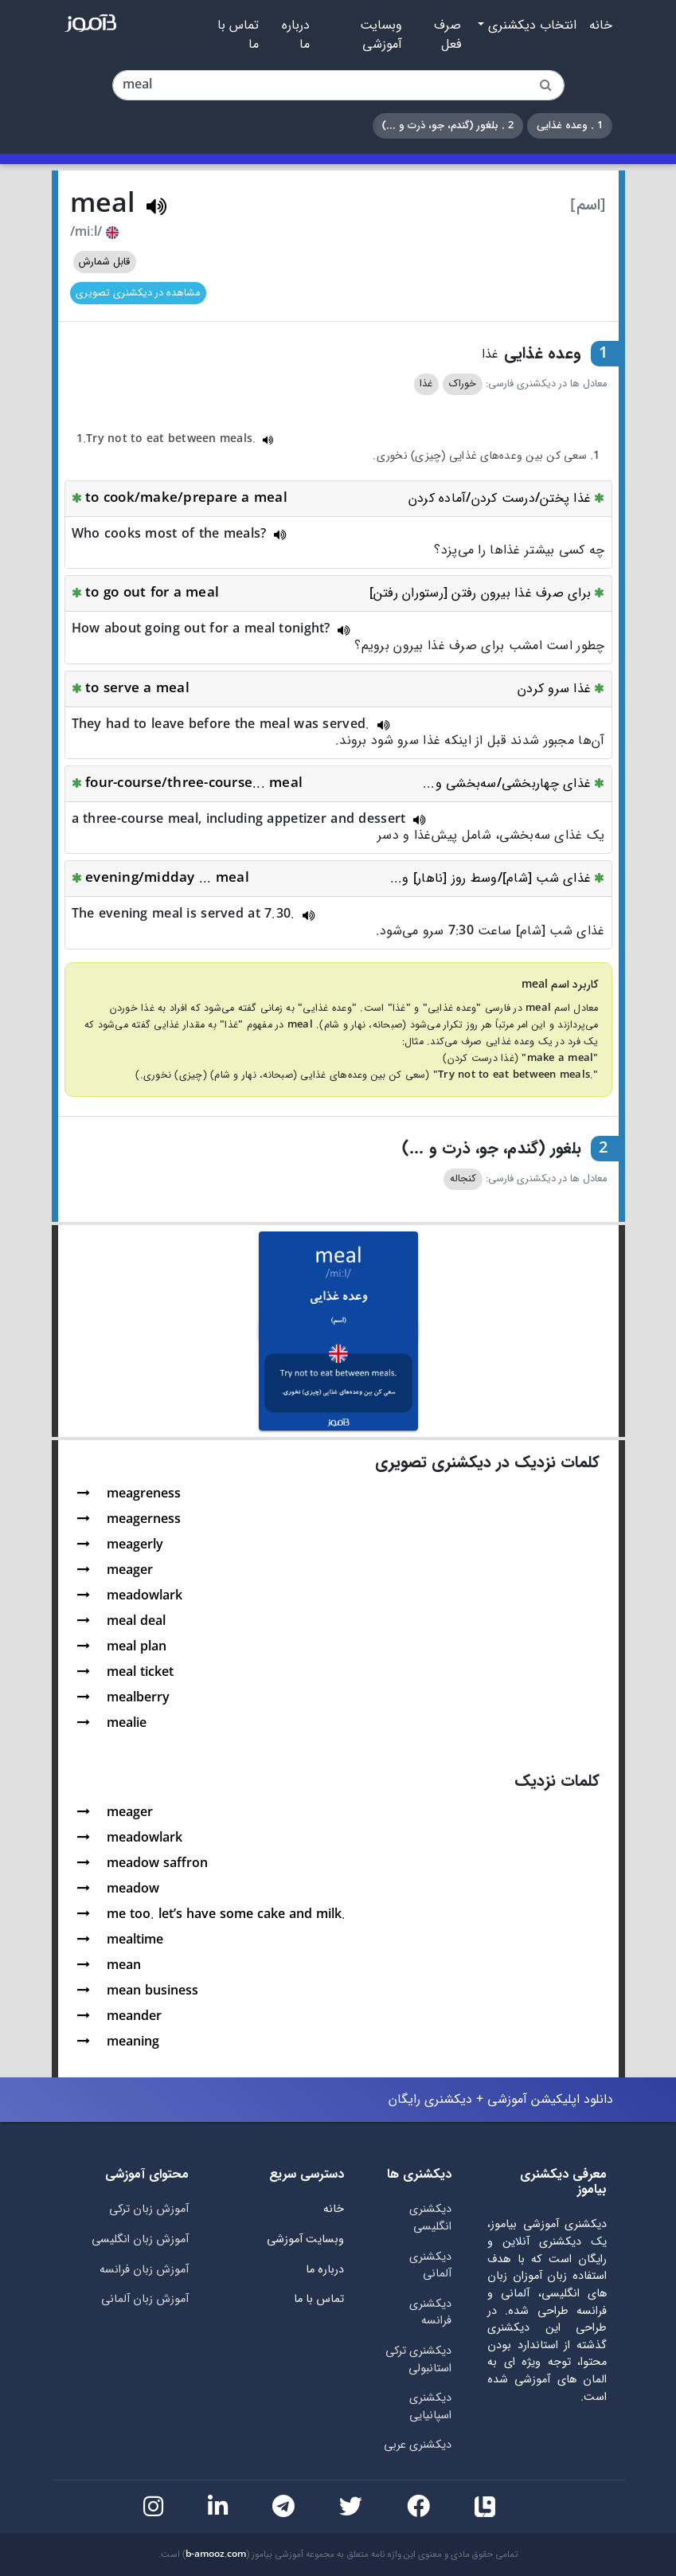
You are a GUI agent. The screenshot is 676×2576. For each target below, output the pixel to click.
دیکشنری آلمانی (430, 2266)
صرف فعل (447, 35)
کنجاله (463, 1179)
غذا (426, 384)
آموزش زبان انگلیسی (140, 2239)
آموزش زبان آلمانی (145, 2299)
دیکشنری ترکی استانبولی (418, 2360)
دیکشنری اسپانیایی (430, 2407)
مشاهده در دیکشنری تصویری (138, 293)
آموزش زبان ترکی (149, 2209)
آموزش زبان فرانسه (144, 2270)
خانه (600, 25)
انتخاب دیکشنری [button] (530, 25)
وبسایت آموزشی (381, 35)
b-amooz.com (216, 2554)
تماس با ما (238, 35)
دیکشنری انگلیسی (430, 2218)
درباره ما (296, 35)
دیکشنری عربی (417, 2445)
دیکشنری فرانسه (430, 2313)
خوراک (462, 384)
